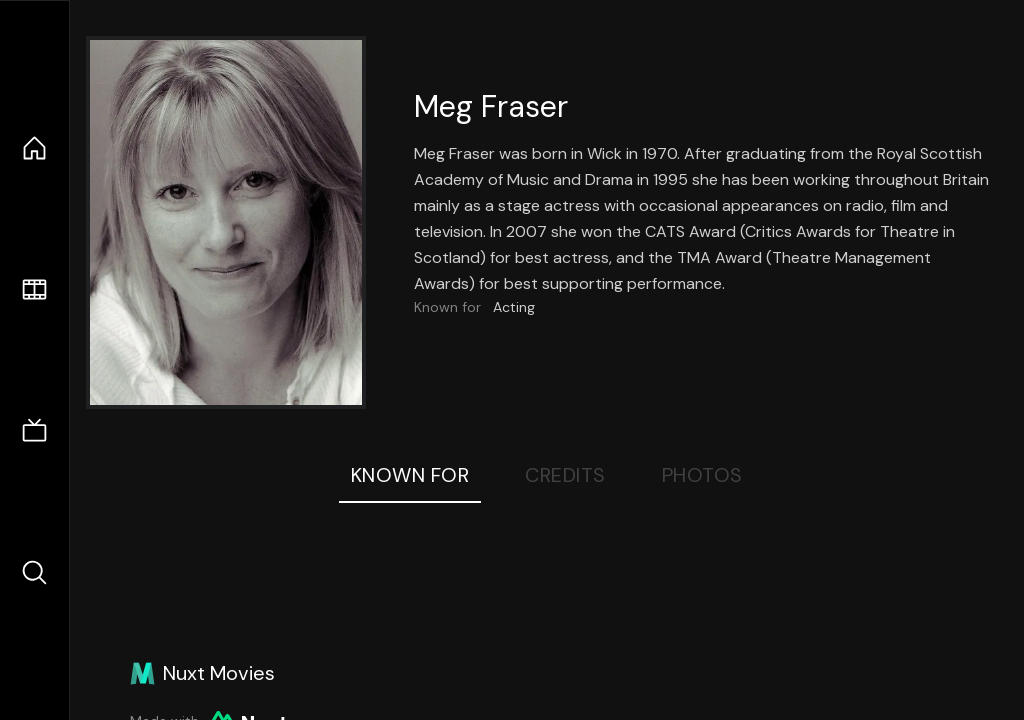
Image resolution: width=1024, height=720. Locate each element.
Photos (702, 475)
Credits (565, 475)
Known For (410, 475)
